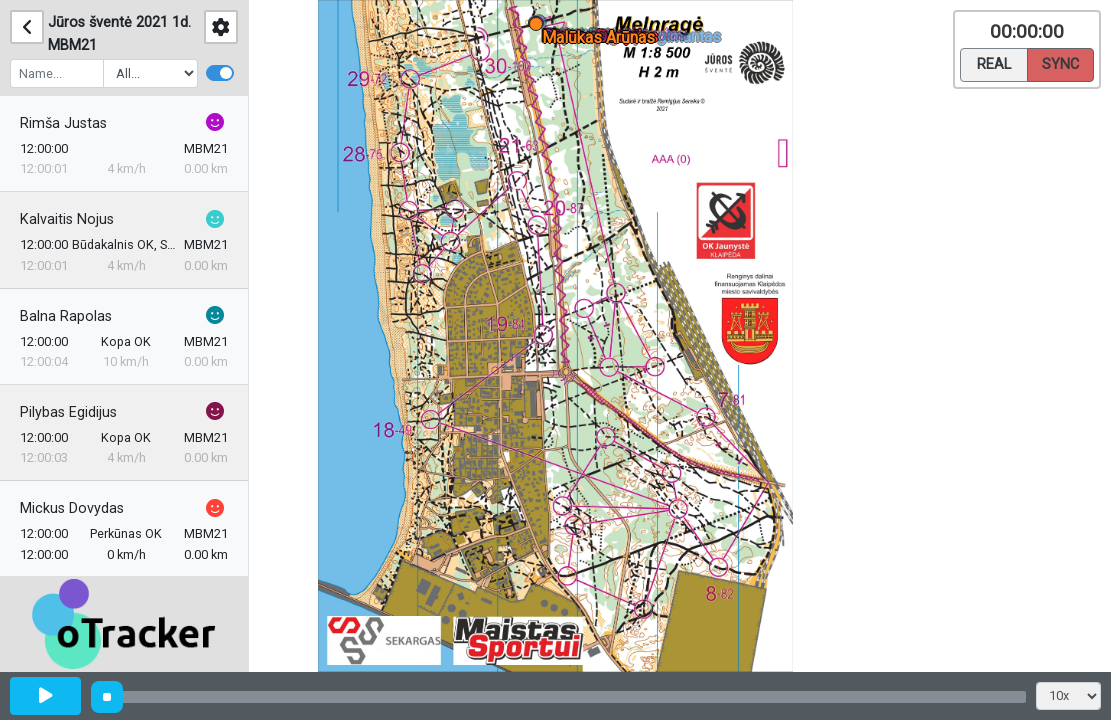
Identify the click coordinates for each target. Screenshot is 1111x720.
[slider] (107, 697)
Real (994, 63)
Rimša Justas (63, 123)
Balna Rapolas (66, 316)
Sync (1060, 63)
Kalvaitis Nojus (67, 219)
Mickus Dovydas (72, 508)
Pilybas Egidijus (68, 412)
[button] (539, 27)
